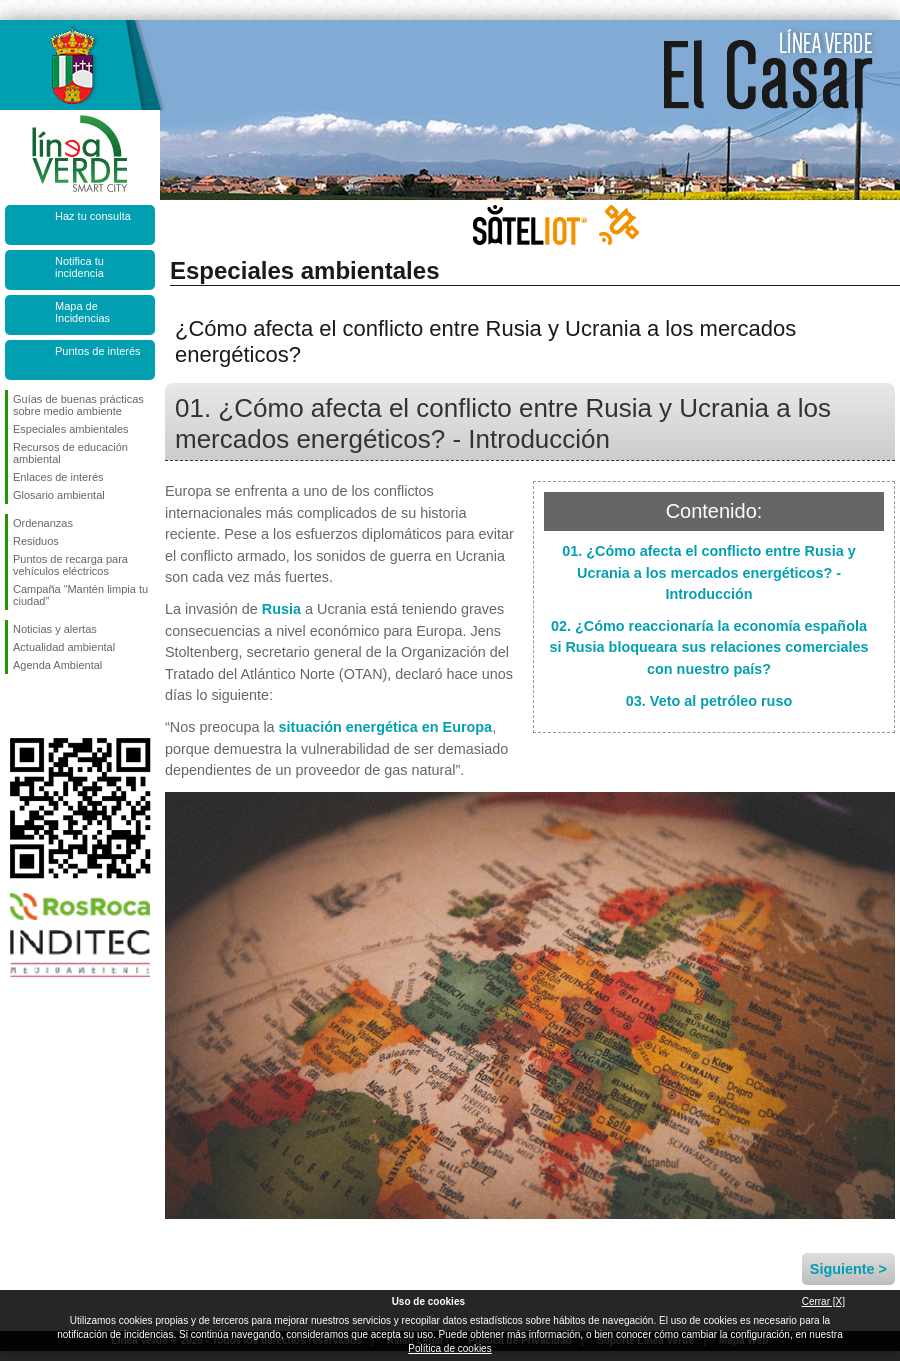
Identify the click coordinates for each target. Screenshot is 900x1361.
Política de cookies (449, 1348)
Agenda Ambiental (57, 665)
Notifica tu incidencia (79, 267)
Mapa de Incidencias (82, 312)
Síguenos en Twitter (50, 706)
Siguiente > (848, 1269)
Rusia (281, 609)
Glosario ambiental (59, 495)
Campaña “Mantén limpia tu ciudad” (80, 595)
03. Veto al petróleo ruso (709, 701)
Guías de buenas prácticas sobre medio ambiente (78, 405)
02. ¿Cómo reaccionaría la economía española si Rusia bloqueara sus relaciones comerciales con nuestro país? (708, 647)
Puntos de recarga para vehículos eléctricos (70, 565)
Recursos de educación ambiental (70, 453)
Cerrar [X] (823, 1301)
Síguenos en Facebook (17, 706)
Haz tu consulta (93, 216)
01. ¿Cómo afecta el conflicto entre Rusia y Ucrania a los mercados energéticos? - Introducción (709, 572)
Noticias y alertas (55, 629)
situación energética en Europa (386, 727)
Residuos (36, 541)
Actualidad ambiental (64, 647)
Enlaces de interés (58, 477)
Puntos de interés (98, 351)
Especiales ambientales (71, 429)
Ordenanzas (43, 523)
